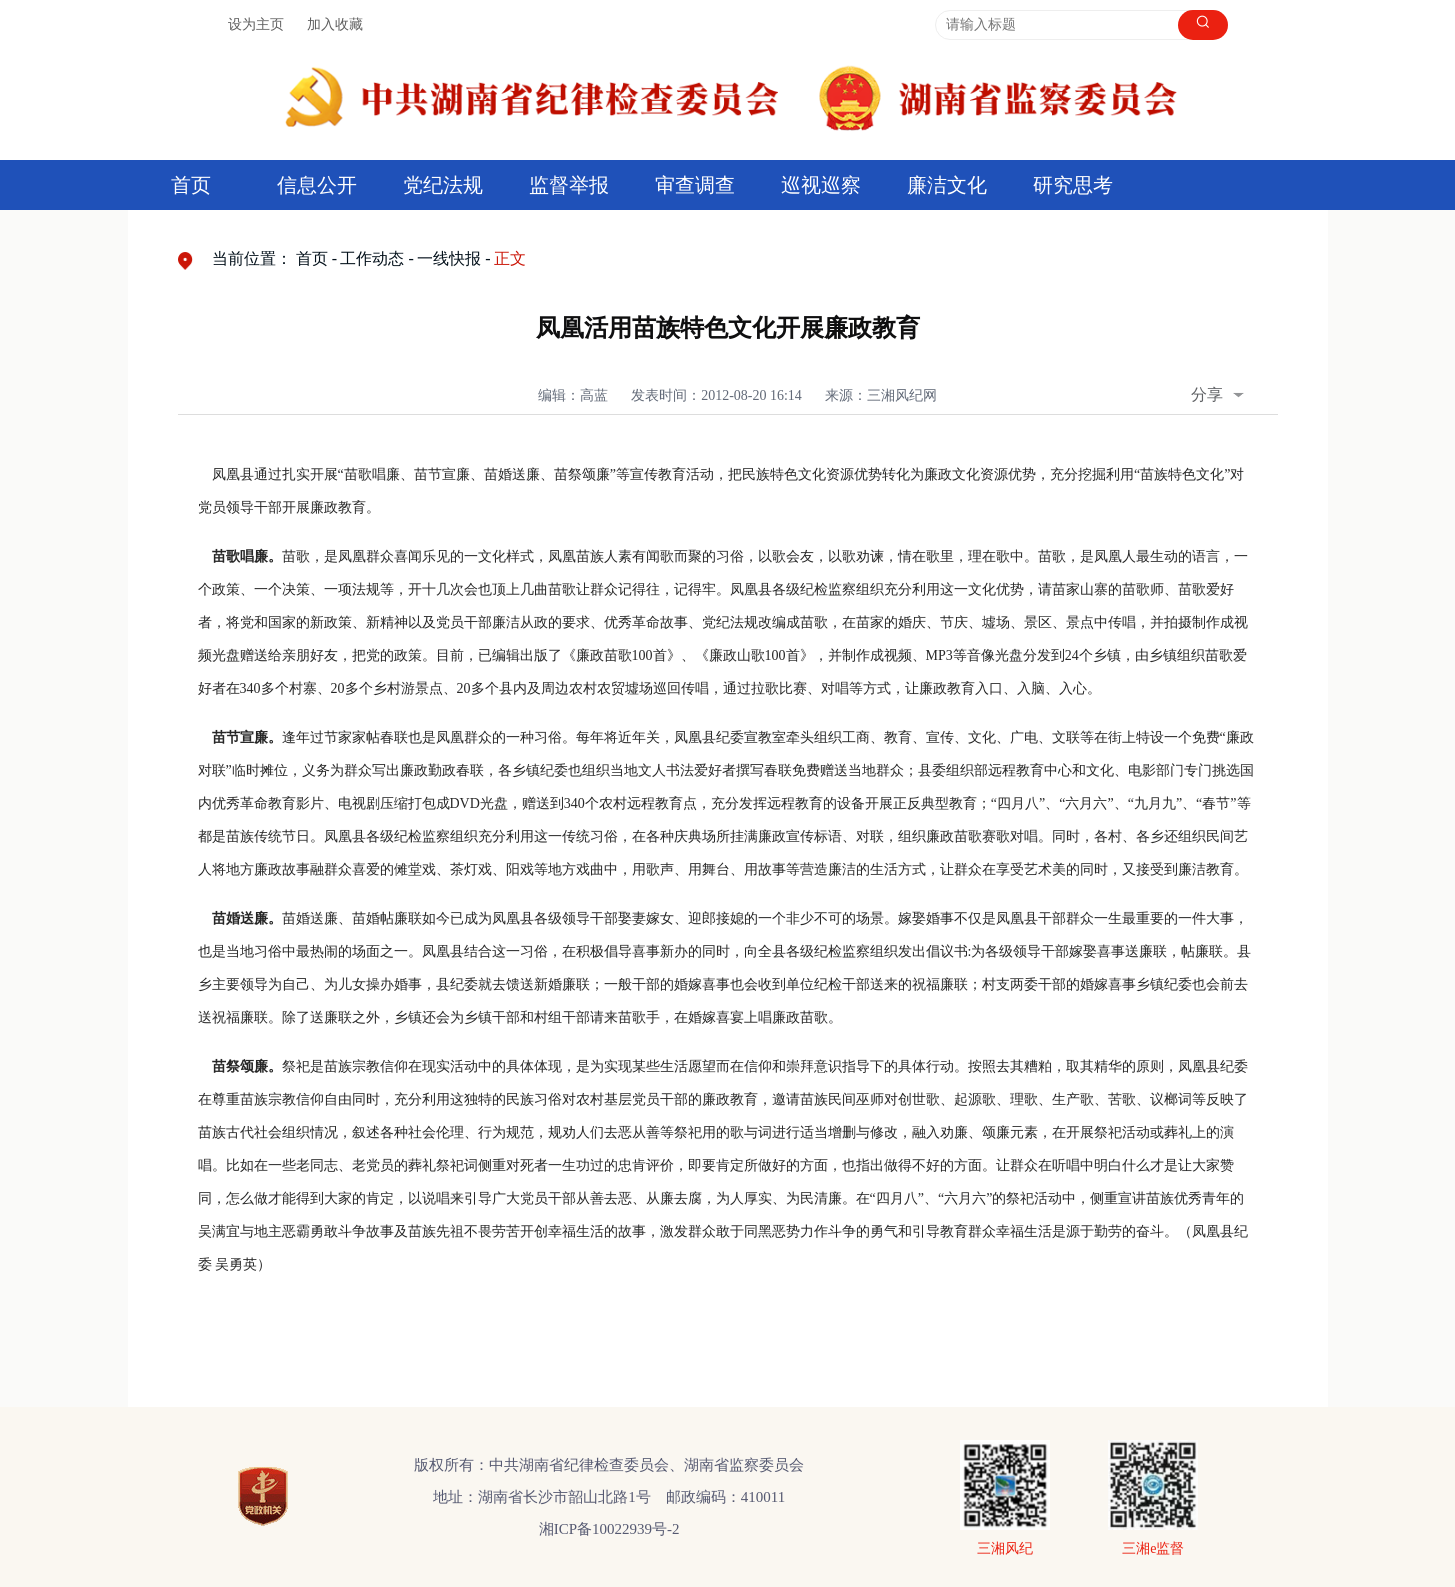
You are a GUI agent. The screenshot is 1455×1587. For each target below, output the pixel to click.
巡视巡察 (821, 185)
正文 (510, 258)
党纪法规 (443, 185)
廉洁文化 (947, 185)
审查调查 (695, 185)
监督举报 (569, 185)
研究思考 (1073, 185)
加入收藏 (335, 24)
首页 (191, 185)
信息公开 (317, 185)
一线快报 (449, 258)
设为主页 (256, 24)
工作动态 (372, 258)
